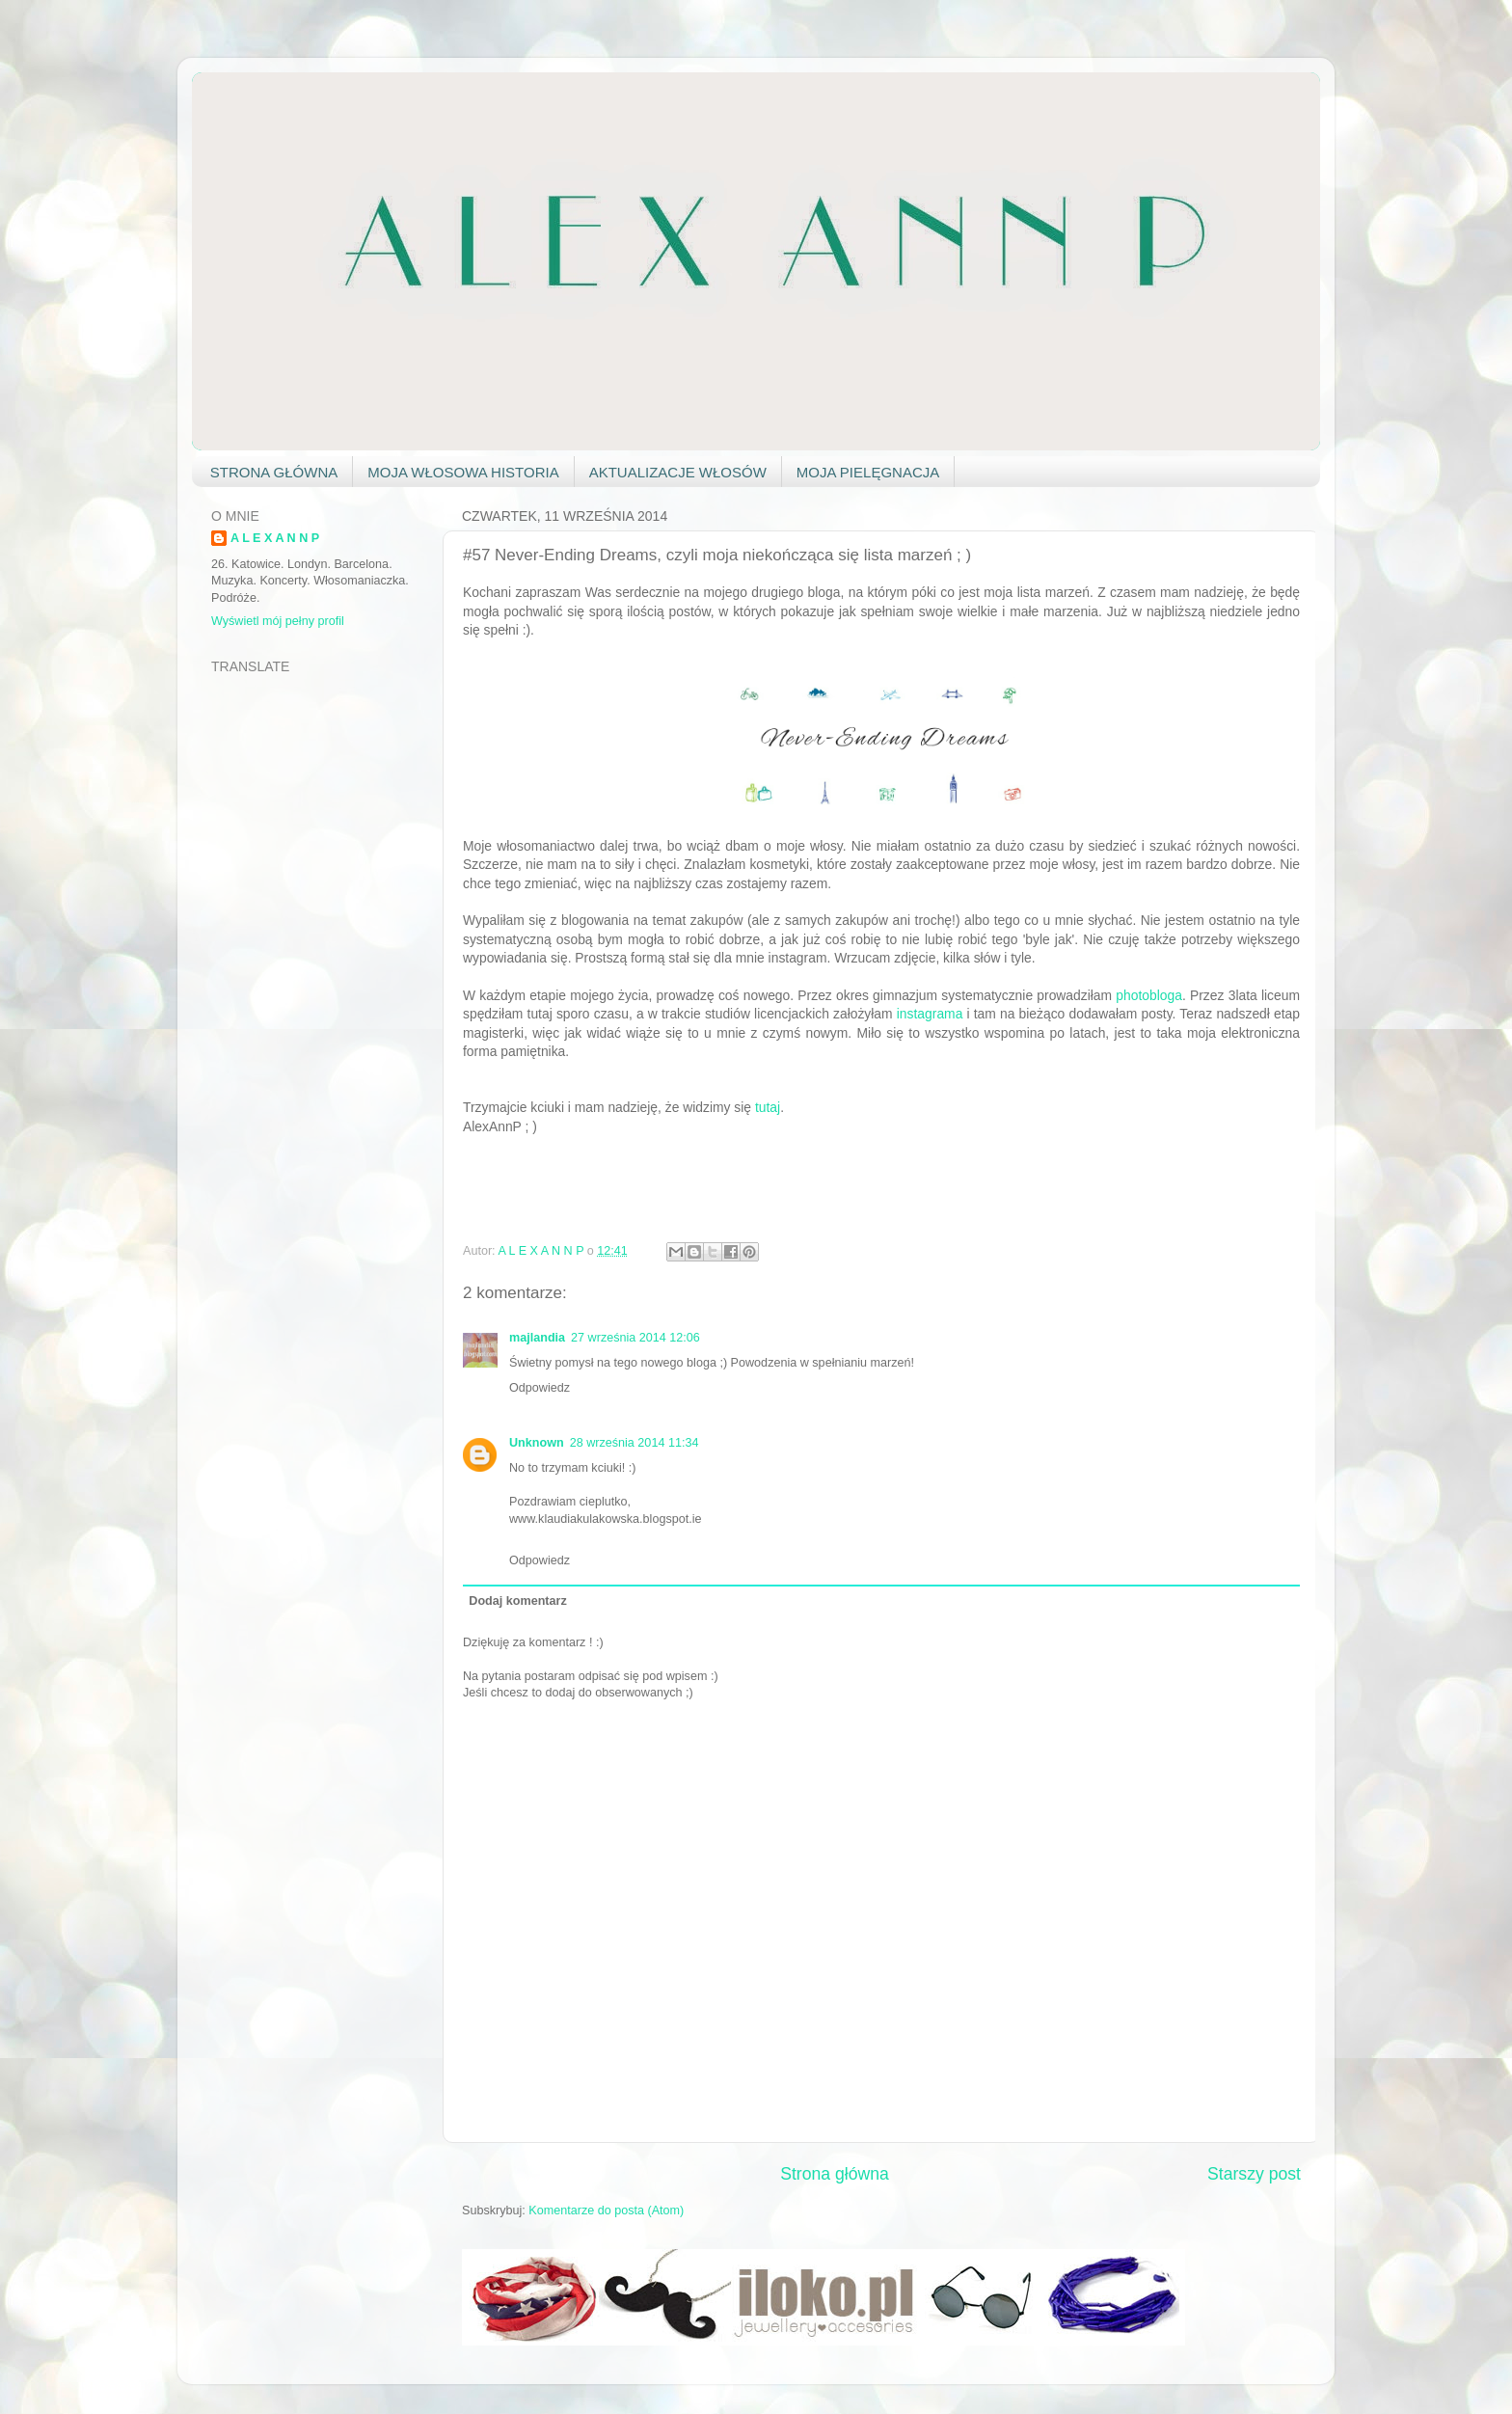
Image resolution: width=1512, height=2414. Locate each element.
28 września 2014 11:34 (634, 1443)
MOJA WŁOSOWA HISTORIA (462, 472)
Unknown (536, 1443)
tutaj (767, 1107)
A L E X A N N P (274, 538)
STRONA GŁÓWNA (274, 472)
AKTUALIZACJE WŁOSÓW (678, 472)
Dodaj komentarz (517, 1601)
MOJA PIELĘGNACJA (867, 472)
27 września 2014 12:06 (635, 1337)
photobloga (1149, 995)
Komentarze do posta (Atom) (606, 2210)
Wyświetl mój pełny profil (277, 621)
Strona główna (834, 2173)
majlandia (537, 1337)
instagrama (930, 1013)
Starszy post (1254, 2173)
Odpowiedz (539, 1388)
